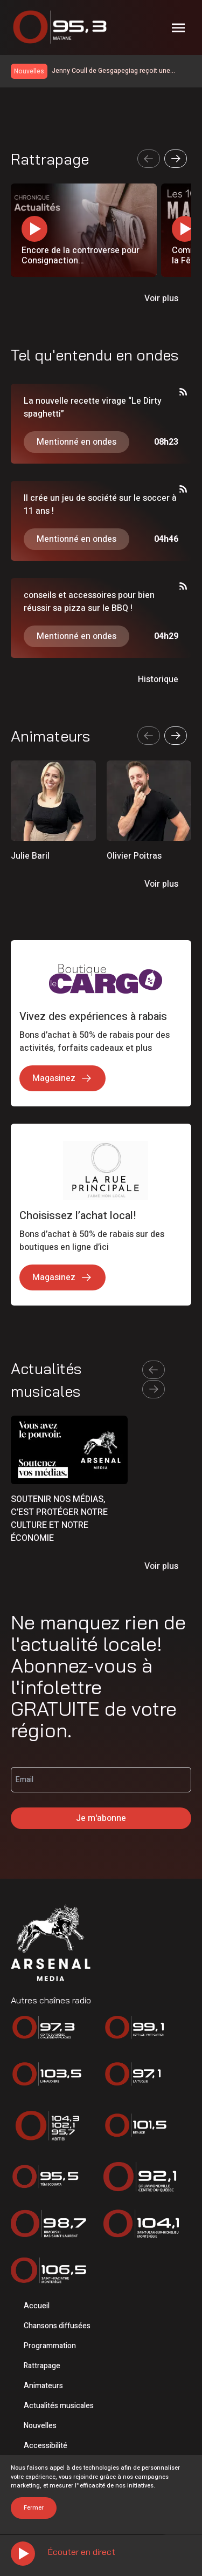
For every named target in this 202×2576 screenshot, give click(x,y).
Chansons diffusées (57, 2326)
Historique (158, 679)
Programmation (50, 2345)
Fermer (34, 2507)
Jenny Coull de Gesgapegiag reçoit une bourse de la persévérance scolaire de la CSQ (121, 71)
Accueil (37, 2306)
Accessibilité (45, 2445)
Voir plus (161, 298)
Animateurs (43, 2385)
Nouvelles (40, 2425)
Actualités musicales (59, 2405)
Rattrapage (42, 2365)
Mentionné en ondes (76, 442)
